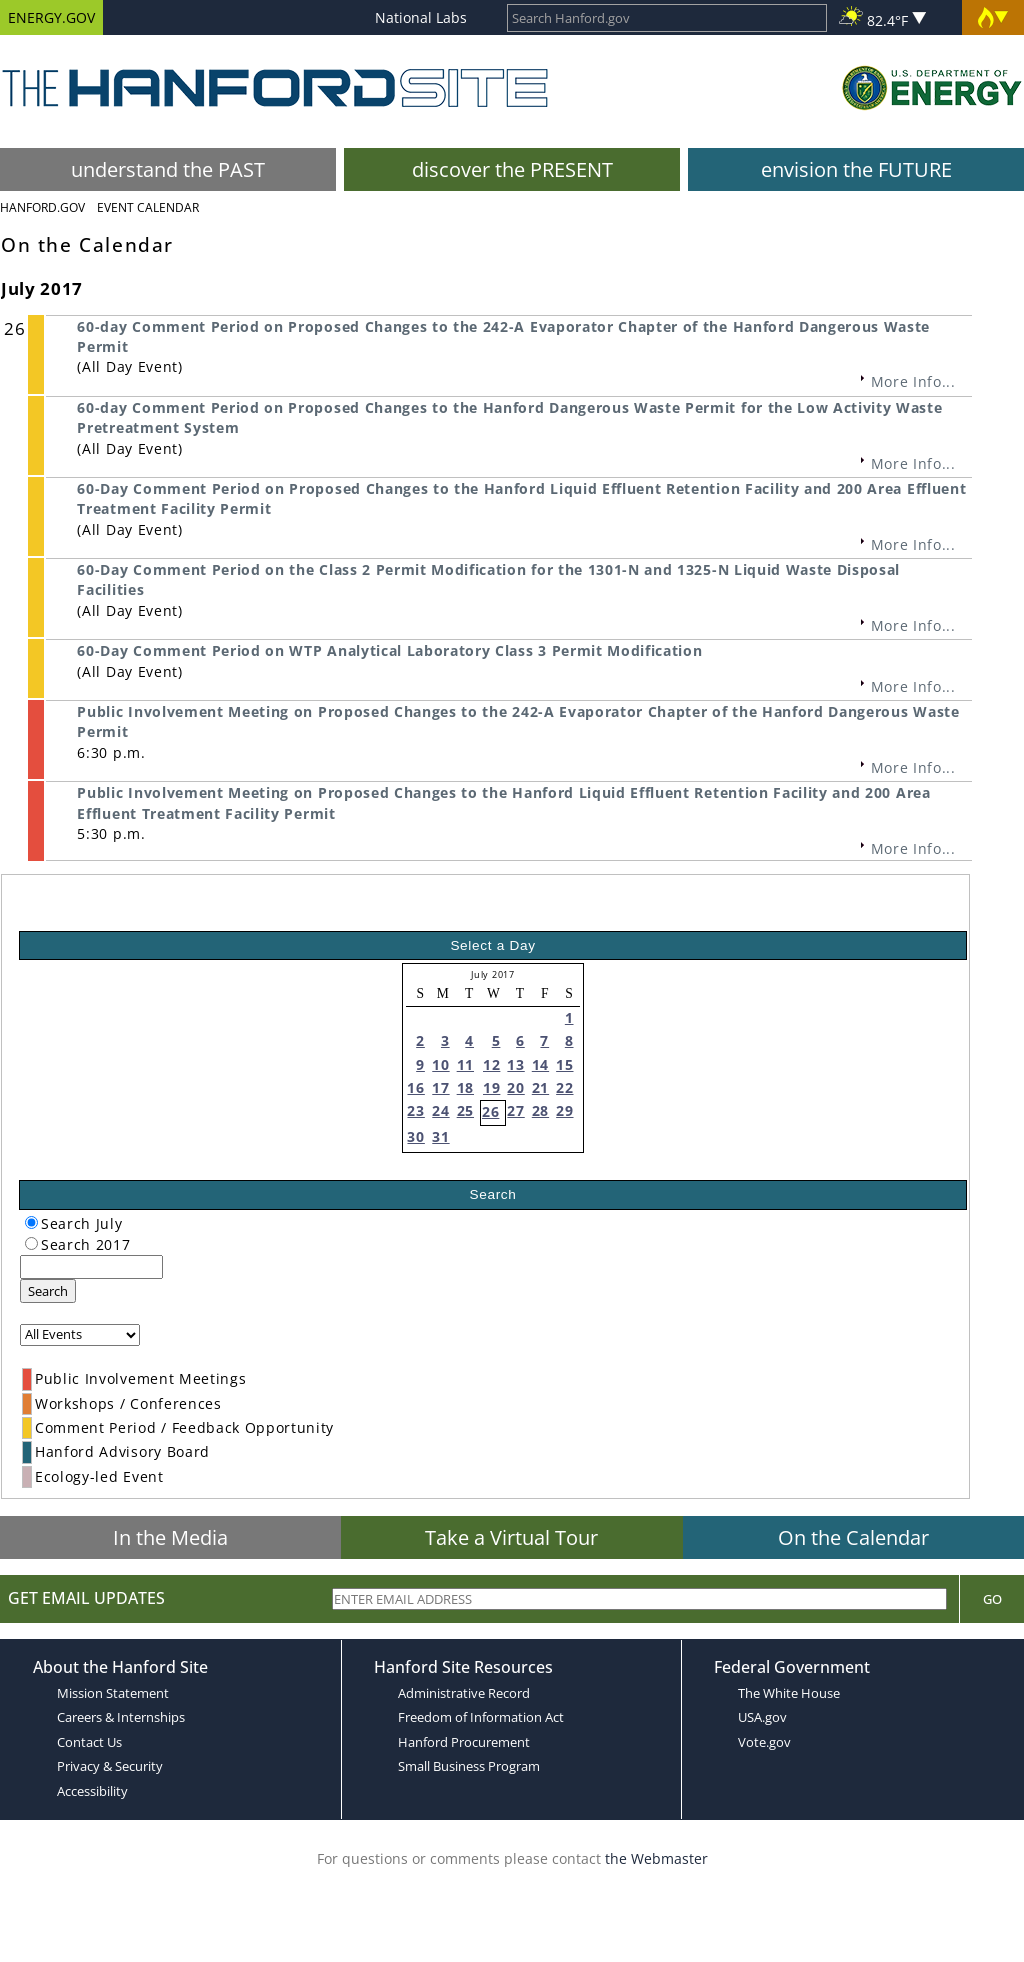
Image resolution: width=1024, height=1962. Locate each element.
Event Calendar (148, 207)
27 (515, 1110)
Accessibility (92, 1791)
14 (540, 1064)
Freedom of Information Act (481, 1717)
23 (415, 1110)
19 (491, 1087)
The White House (789, 1693)
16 (415, 1087)
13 (515, 1064)
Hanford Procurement (464, 1742)
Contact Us (89, 1742)
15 (564, 1064)
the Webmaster (656, 1858)
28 (540, 1110)
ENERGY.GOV (51, 17)
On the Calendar (853, 1537)
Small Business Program (469, 1766)
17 (440, 1087)
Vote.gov (764, 1742)
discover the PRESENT (512, 169)
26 (490, 1111)
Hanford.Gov (42, 207)
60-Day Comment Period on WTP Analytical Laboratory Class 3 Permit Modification (389, 650)
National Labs (421, 17)
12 (491, 1064)
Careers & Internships (121, 1717)
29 (564, 1110)
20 (515, 1087)
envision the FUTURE (856, 169)
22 (564, 1087)
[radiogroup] (31, 1222)
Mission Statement (113, 1693)
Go (992, 1599)
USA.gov (762, 1717)
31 (440, 1136)
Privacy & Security (110, 1766)
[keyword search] (91, 1267)
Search (48, 1291)
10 (440, 1064)
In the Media (170, 1537)
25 (465, 1110)
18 (465, 1087)
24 (440, 1110)
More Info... (913, 381)
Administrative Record (464, 1693)
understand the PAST (168, 169)
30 (415, 1136)
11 (465, 1064)
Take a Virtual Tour (511, 1537)
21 (540, 1087)
